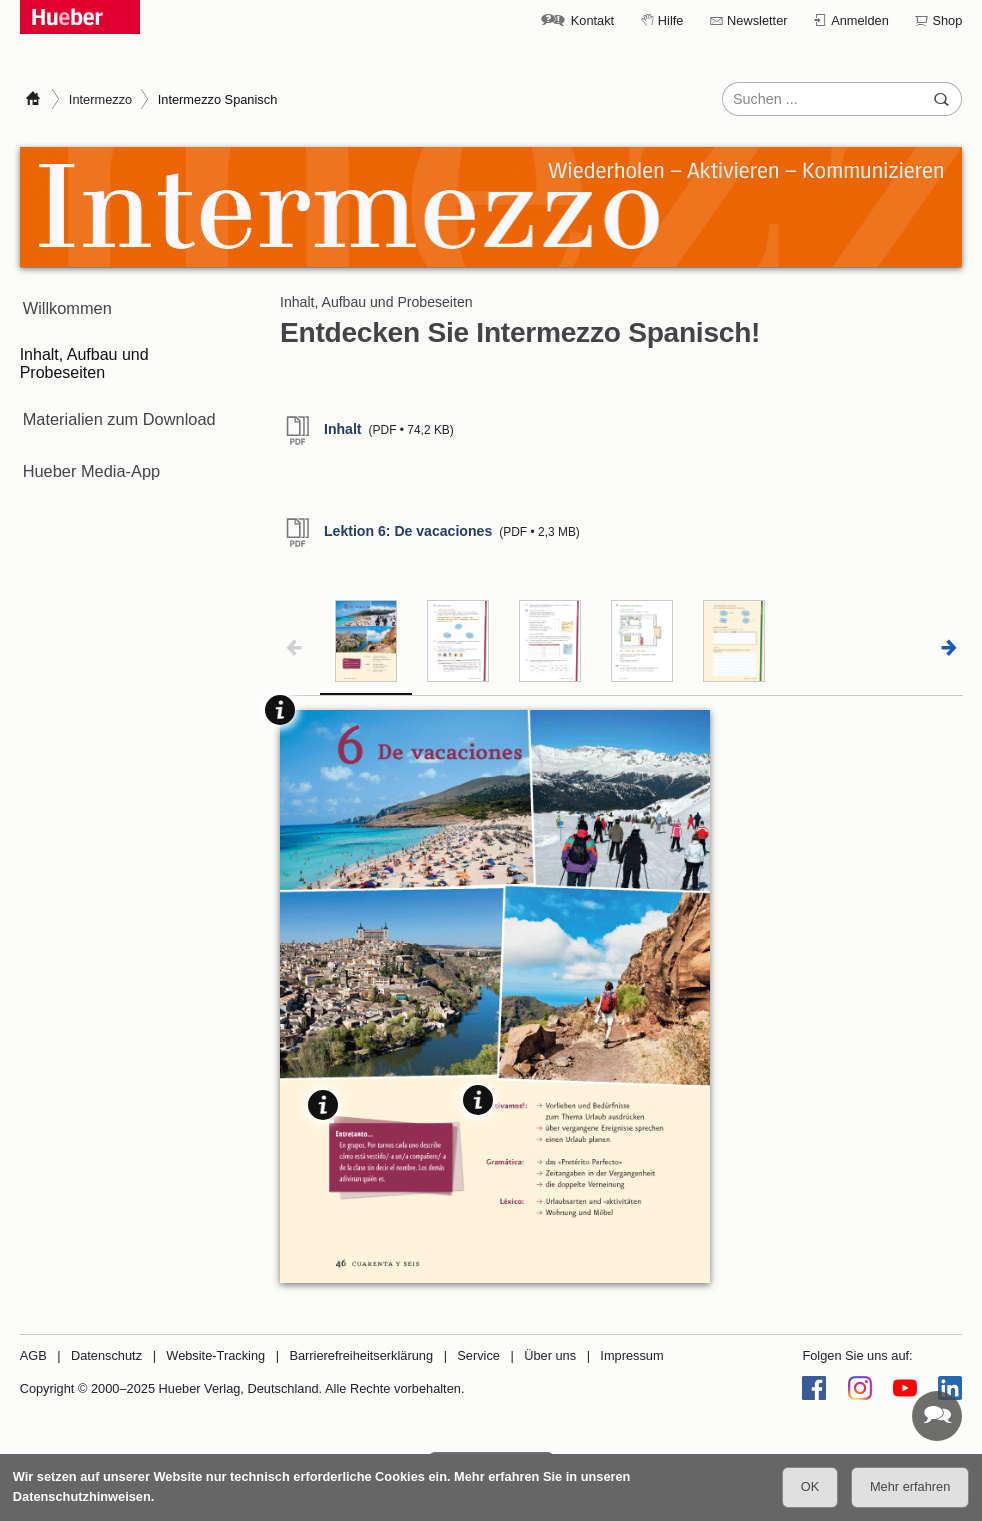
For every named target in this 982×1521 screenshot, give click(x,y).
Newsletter (757, 20)
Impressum (631, 1355)
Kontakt (592, 20)
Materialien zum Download (114, 401)
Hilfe (671, 20)
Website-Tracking (215, 1355)
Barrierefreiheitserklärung (361, 1355)
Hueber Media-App (87, 441)
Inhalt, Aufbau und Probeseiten (84, 351)
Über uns (550, 1355)
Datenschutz (106, 1355)
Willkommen (63, 302)
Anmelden (860, 20)
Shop (947, 20)
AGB (33, 1355)
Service (478, 1355)
